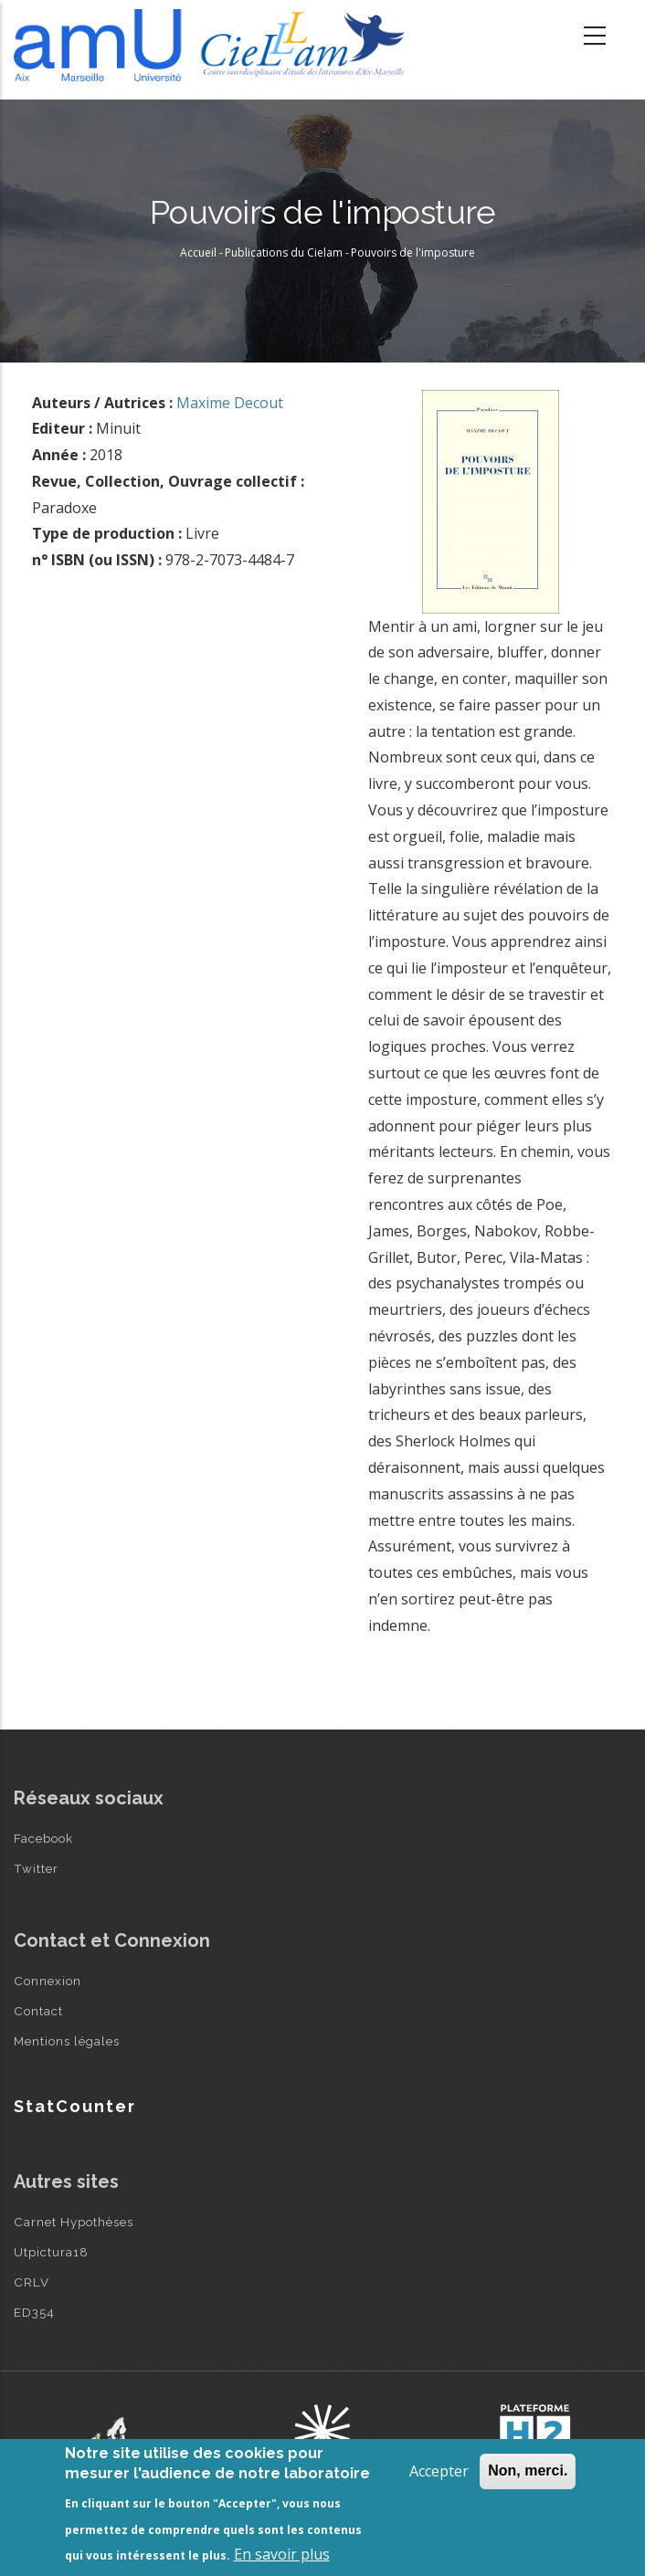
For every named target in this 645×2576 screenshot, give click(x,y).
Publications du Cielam (284, 252)
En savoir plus (282, 2554)
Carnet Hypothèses (73, 2221)
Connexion (47, 1980)
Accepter (439, 2471)
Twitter (36, 1868)
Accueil (198, 252)
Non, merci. (527, 2470)
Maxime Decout (229, 403)
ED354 (34, 2312)
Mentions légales (67, 2041)
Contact (38, 2010)
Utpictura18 (51, 2252)
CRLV (31, 2282)
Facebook (43, 1838)
